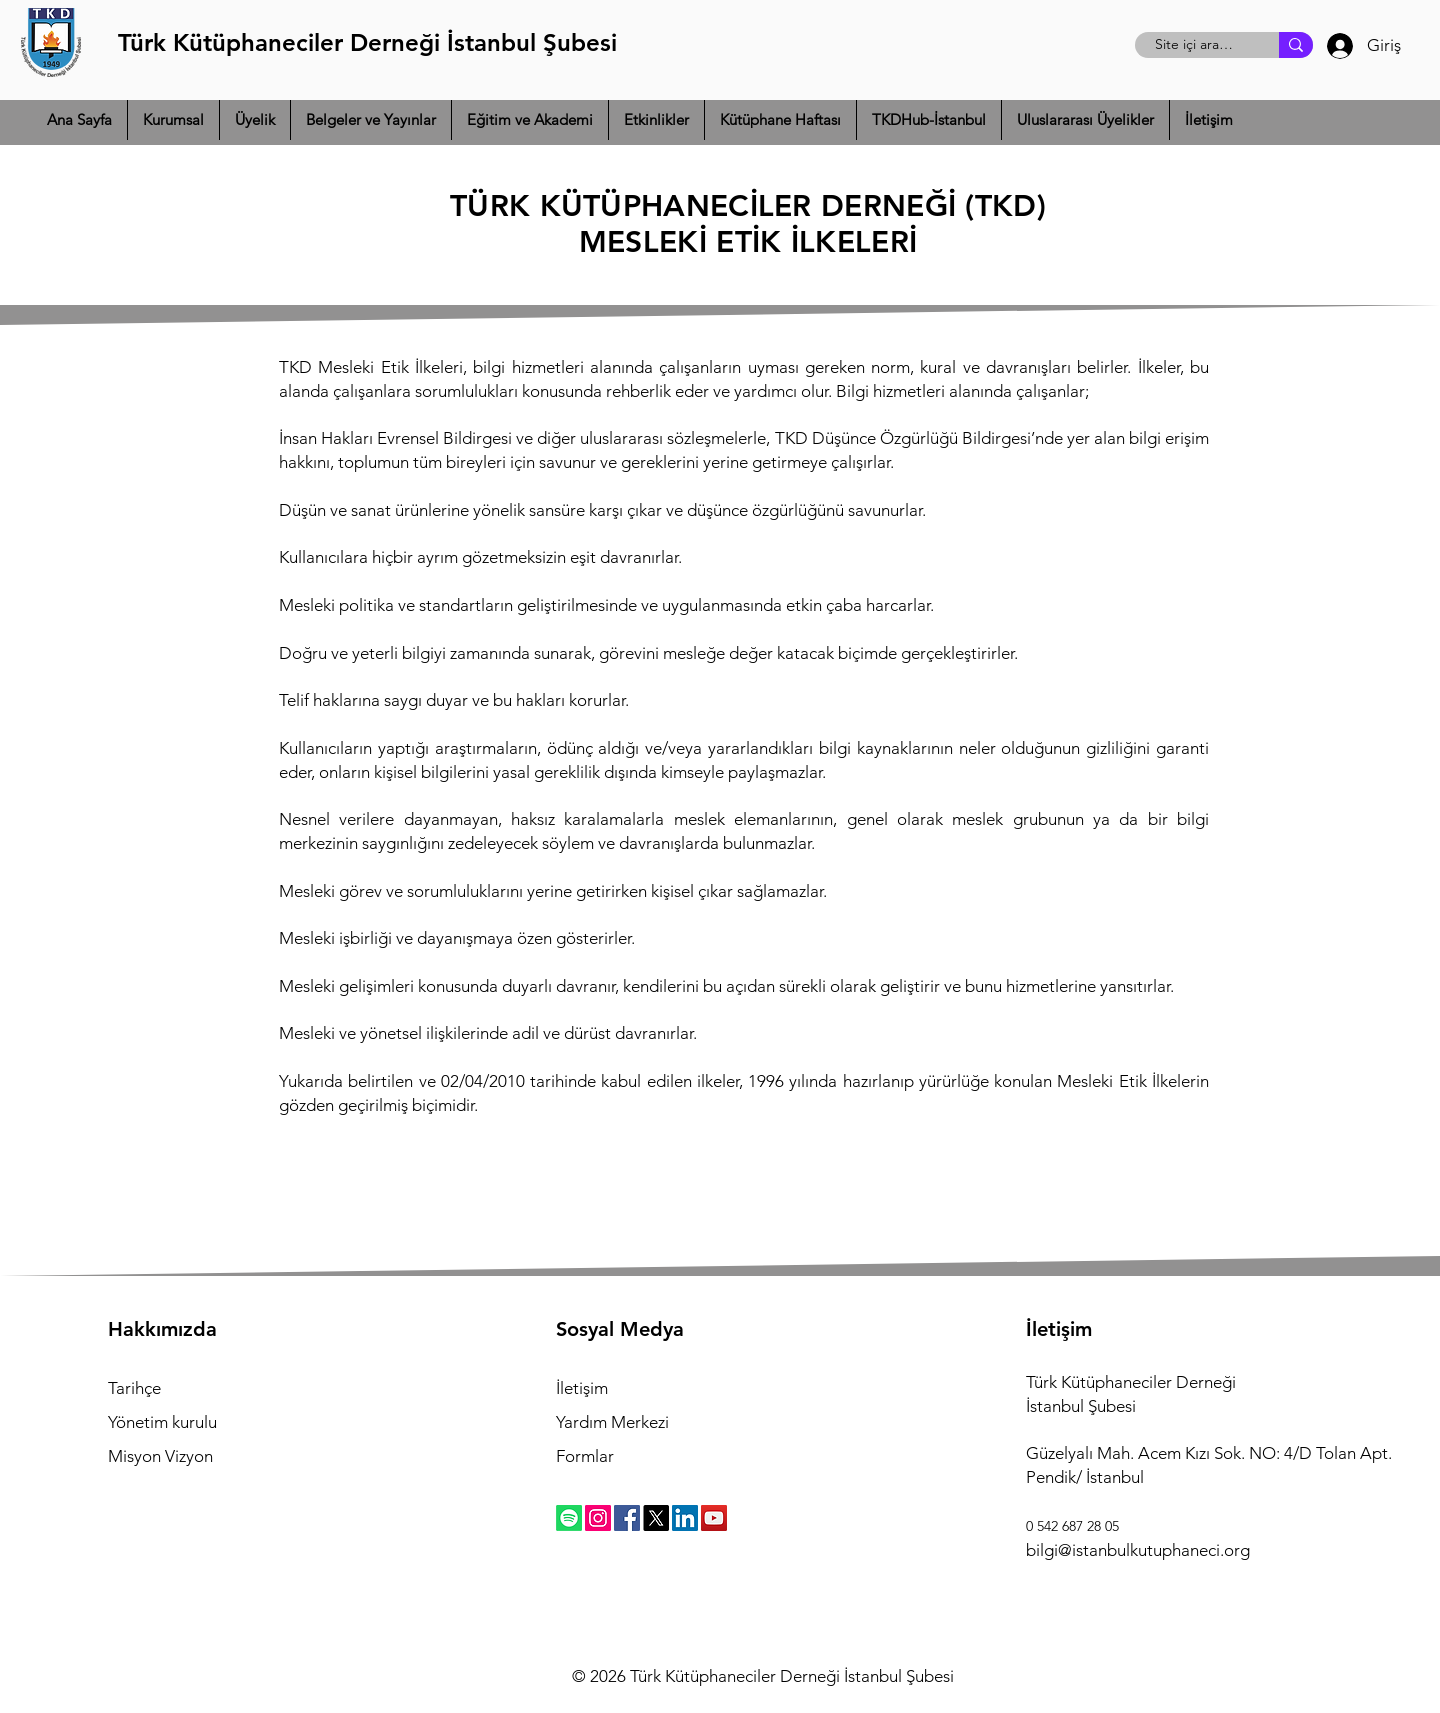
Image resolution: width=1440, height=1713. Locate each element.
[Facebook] (627, 1518)
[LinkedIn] (685, 1518)
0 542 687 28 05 (1072, 1526)
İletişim (582, 1388)
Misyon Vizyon (160, 1456)
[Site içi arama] (1196, 45)
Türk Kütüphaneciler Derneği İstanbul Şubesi (367, 42)
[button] (173, 120)
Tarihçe (134, 1388)
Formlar (585, 1456)
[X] (656, 1518)
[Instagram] (598, 1518)
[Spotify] (569, 1518)
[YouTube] (714, 1518)
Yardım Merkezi (612, 1422)
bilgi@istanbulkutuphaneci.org (1138, 1550)
